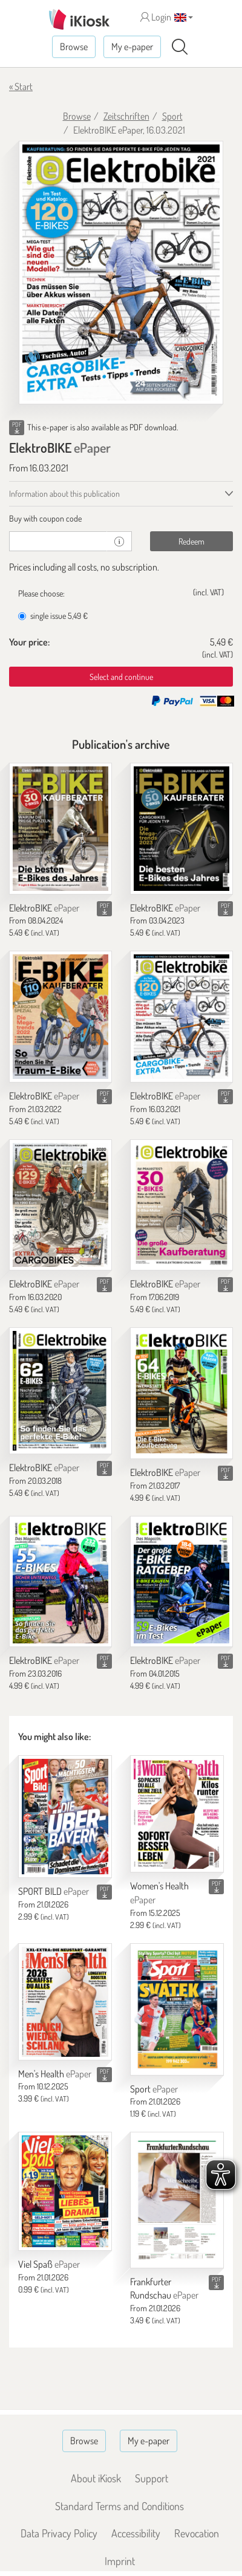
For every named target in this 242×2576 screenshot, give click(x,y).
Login (155, 17)
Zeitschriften (126, 116)
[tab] (121, 518)
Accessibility (135, 2533)
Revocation (196, 2533)
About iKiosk (96, 2478)
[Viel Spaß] (65, 2191)
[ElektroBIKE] (60, 829)
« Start (21, 86)
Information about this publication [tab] (64, 493)
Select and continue (121, 677)
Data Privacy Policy (59, 2533)
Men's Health (54, 2074)
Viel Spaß (49, 2264)
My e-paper (132, 46)
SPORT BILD (53, 1891)
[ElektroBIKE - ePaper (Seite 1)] (121, 272)
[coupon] (58, 541)
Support (151, 2478)
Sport (172, 116)
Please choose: (41, 593)
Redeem (191, 541)
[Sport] (177, 2009)
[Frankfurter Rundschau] (177, 2200)
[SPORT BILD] (65, 1816)
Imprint (120, 2561)
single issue (53, 615)
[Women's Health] (177, 1813)
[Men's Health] (65, 2001)
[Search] (180, 47)
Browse (74, 46)
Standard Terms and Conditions (119, 2506)
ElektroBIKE (44, 908)
